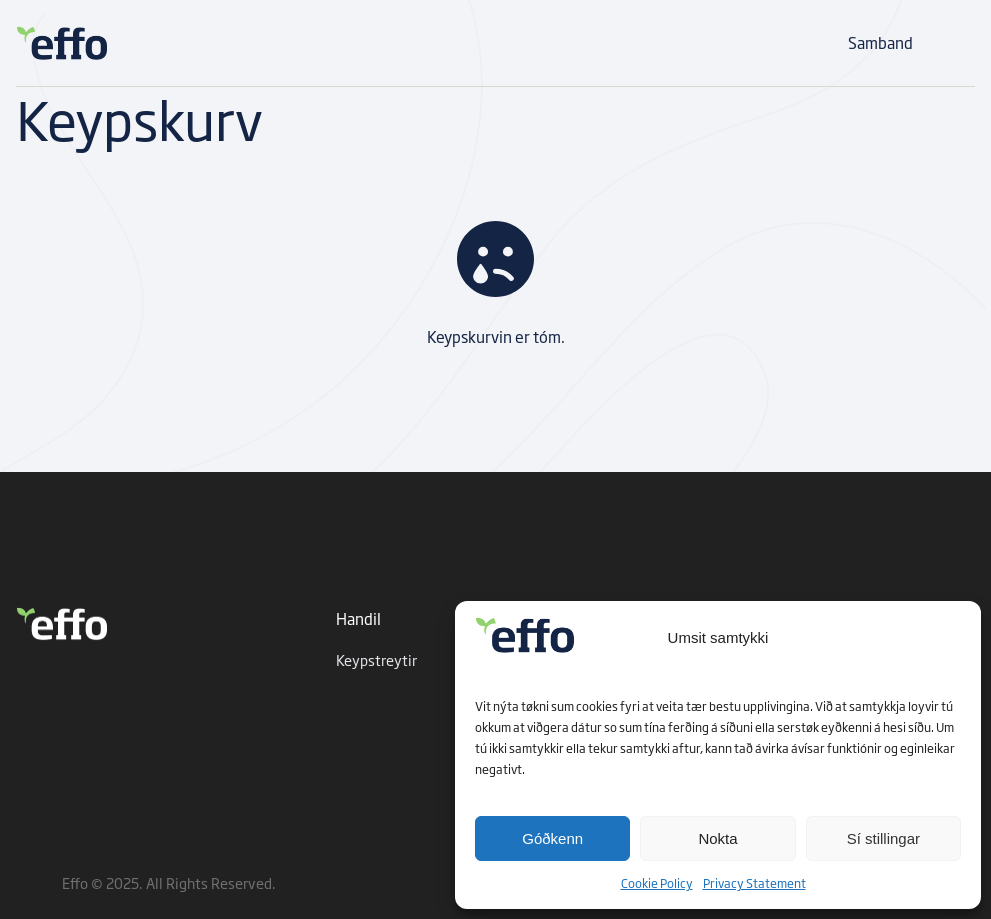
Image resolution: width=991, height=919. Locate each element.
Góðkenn (552, 838)
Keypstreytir (376, 659)
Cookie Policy (657, 883)
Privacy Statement (754, 883)
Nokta (717, 838)
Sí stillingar (883, 838)
